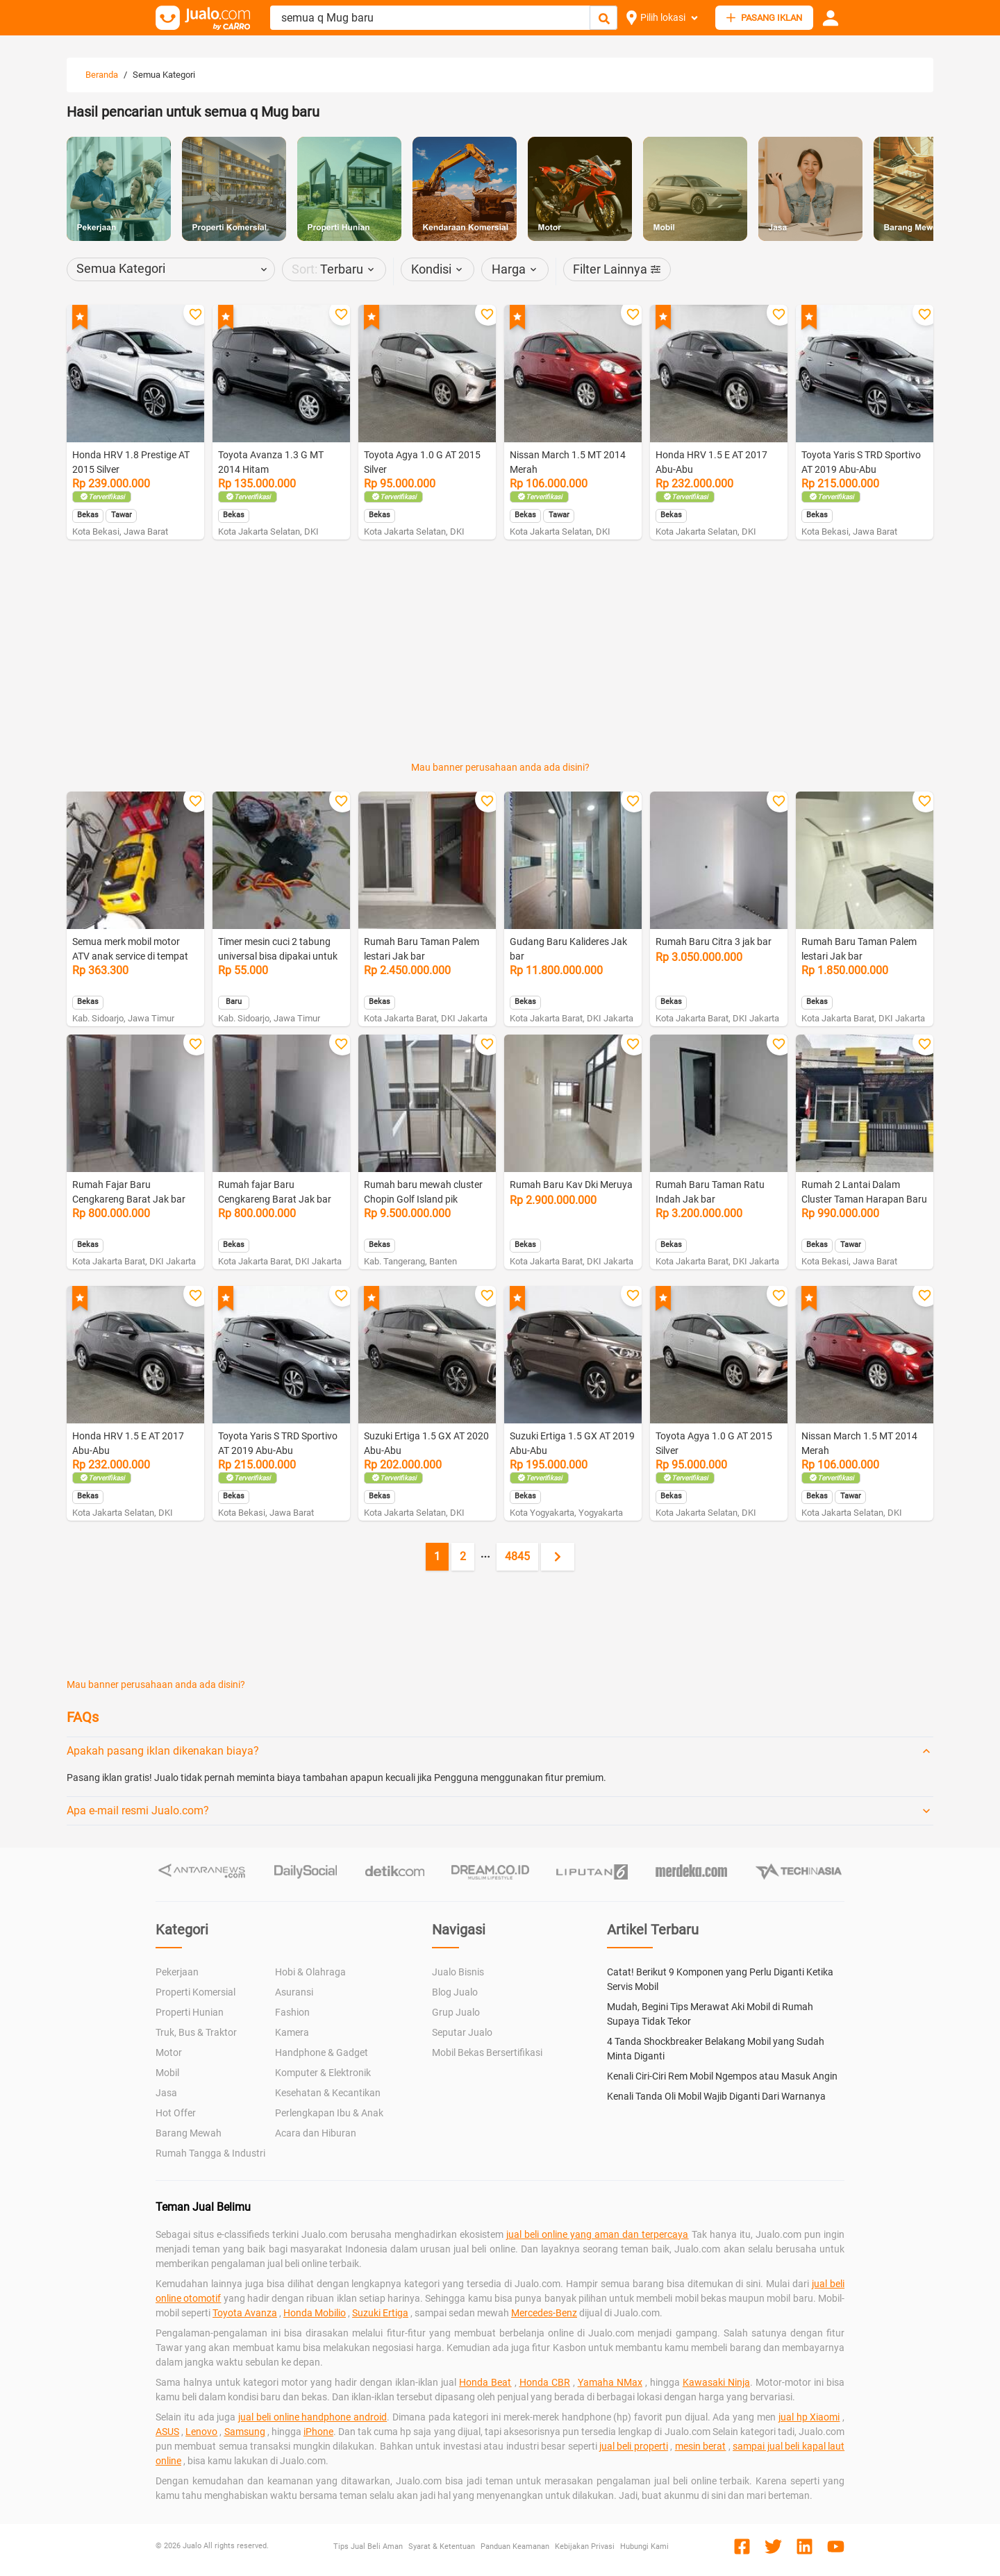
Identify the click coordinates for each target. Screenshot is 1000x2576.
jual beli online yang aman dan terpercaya (597, 2234)
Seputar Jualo (462, 2032)
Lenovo (201, 2431)
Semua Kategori (164, 74)
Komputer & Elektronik (323, 2072)
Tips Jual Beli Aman (368, 2546)
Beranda (101, 74)
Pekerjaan (177, 1971)
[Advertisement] (500, 587)
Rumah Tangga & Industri (210, 2153)
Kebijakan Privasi (585, 2546)
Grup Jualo (456, 2012)
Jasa (166, 2092)
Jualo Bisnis (458, 1971)
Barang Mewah (189, 2133)
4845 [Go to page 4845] (517, 1556)
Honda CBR (544, 2382)
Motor (169, 2052)
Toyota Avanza (244, 2312)
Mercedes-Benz (544, 2312)
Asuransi (294, 1992)
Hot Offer (176, 2112)
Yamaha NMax (610, 2382)
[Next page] (557, 1557)
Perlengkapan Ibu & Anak (329, 2112)
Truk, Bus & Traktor (196, 2032)
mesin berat (700, 2446)
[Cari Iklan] (604, 18)
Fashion (292, 2012)
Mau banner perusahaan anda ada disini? (500, 767)
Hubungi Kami (644, 2546)
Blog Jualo (455, 1992)
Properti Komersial (195, 1992)
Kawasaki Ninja (716, 2382)
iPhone (318, 2431)
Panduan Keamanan (515, 2546)
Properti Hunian (190, 2012)
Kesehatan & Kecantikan (328, 2092)
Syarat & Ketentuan (441, 2546)
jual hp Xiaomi (809, 2417)
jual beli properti (633, 2446)
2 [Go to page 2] (463, 1556)
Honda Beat (485, 2382)
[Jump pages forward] (485, 1557)
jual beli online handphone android (312, 2417)
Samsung (244, 2431)
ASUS (167, 2431)
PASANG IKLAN (764, 17)
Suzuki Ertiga (380, 2312)
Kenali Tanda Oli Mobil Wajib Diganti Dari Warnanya (716, 2096)
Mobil (167, 2072)
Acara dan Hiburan (315, 2133)
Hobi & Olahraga (310, 1971)
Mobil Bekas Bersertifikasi (487, 2052)
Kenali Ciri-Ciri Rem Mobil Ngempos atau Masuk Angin (722, 2076)
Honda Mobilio (314, 2312)
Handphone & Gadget (321, 2052)
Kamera (292, 2032)
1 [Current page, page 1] (437, 1556)
